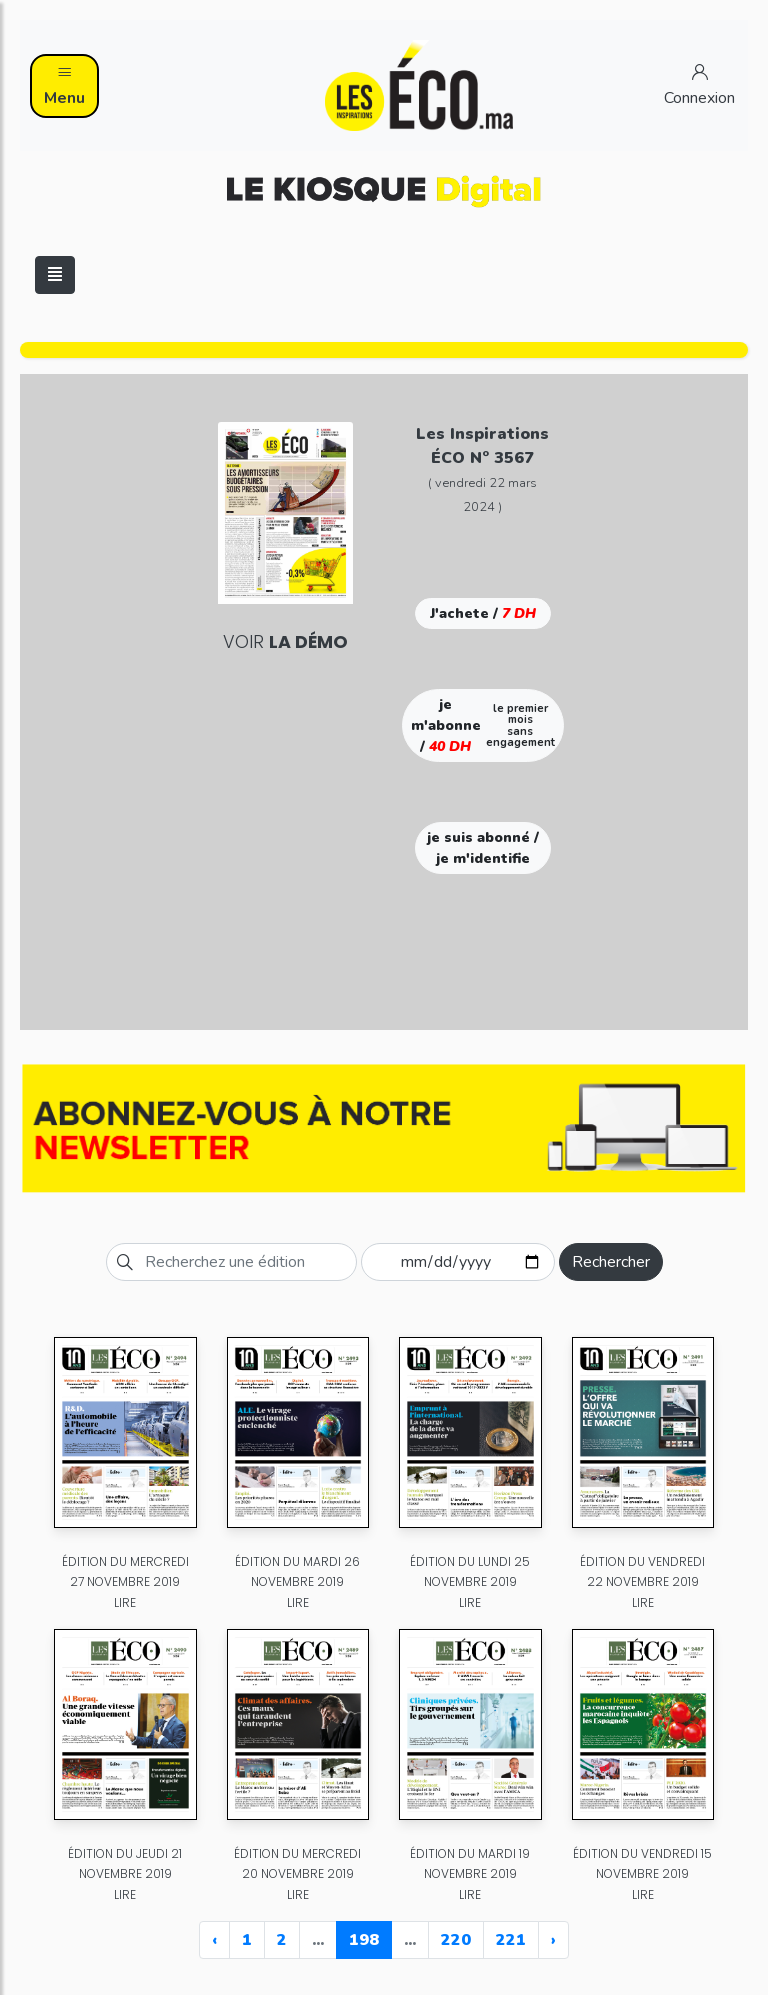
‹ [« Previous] (214, 1940)
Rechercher (611, 1262)
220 (456, 1940)
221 (511, 1940)
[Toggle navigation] (55, 275)
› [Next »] (553, 1940)
